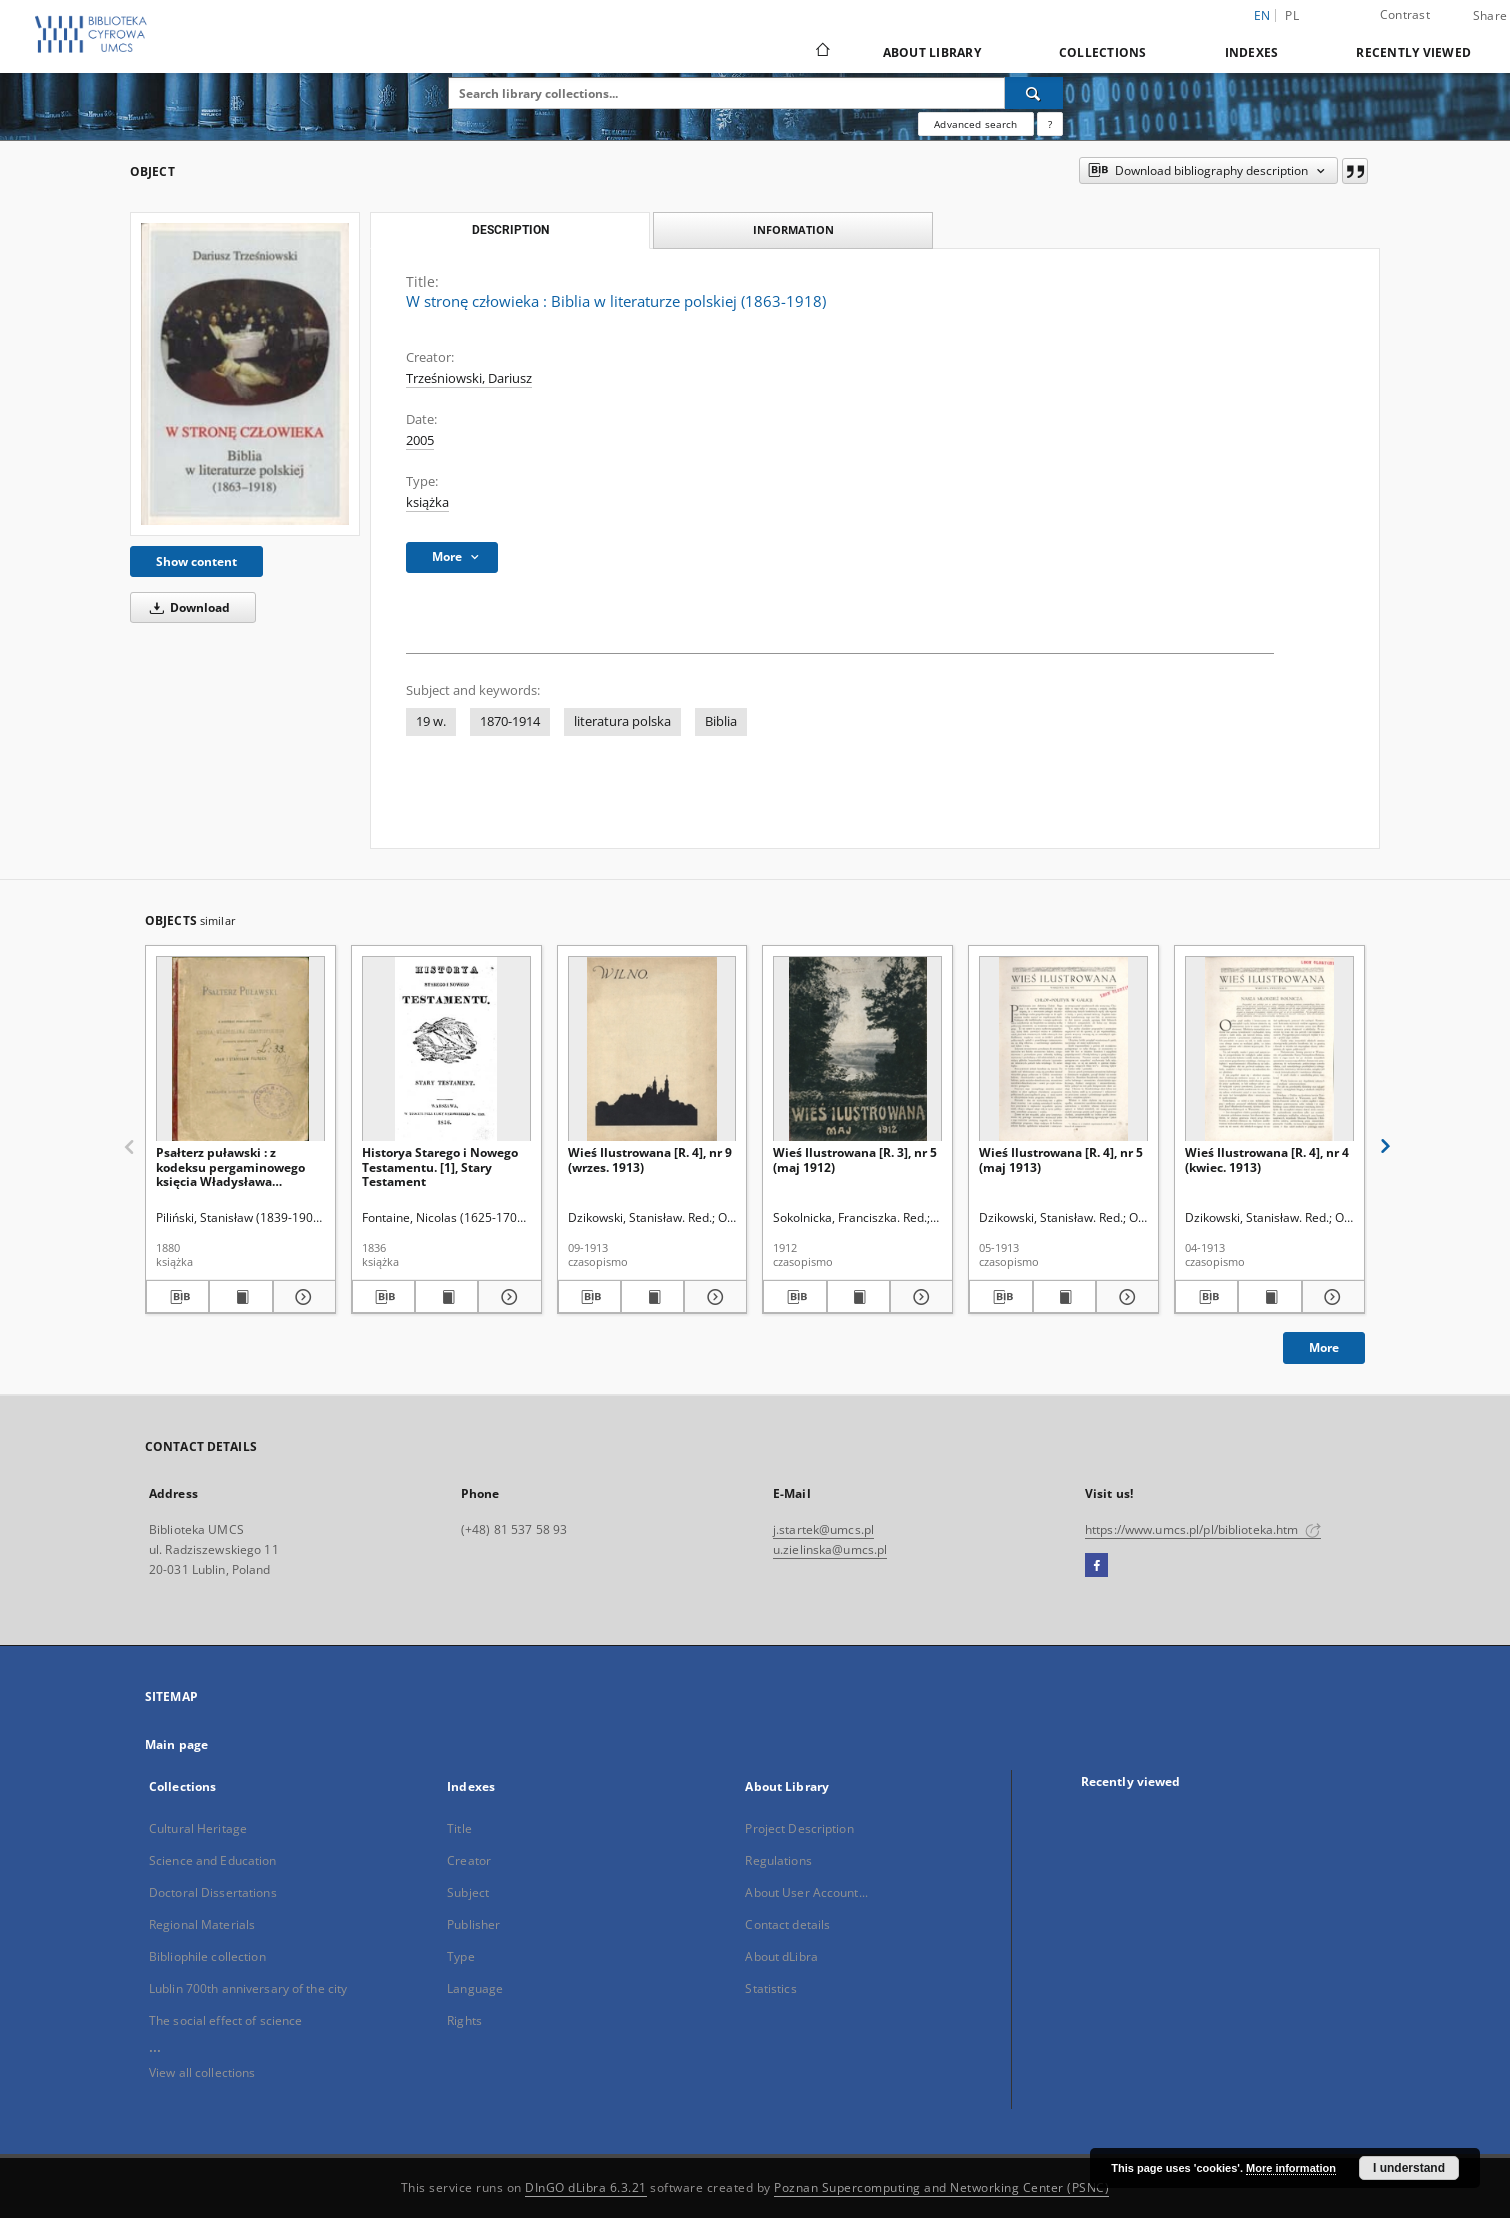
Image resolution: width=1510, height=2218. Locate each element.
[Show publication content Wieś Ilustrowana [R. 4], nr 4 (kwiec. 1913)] (1269, 1297)
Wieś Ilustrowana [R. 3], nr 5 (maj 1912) (855, 1159)
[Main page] (821, 52)
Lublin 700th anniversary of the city (248, 1988)
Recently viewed (1413, 52)
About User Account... (806, 1892)
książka (427, 502)
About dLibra (781, 1956)
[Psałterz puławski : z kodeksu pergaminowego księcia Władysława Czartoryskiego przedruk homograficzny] (240, 1049)
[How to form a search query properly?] (1050, 124)
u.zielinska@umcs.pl (830, 1549)
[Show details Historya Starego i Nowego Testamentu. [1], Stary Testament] (506, 1297)
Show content (196, 561)
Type (460, 1956)
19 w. (431, 721)
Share (1490, 16)
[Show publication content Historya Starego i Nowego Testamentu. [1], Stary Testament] (446, 1297)
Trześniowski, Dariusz (469, 378)
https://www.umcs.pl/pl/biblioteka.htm (1203, 1529)
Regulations (778, 1860)
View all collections (202, 2072)
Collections (1103, 52)
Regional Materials (202, 1924)
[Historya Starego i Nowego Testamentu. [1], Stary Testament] (446, 1049)
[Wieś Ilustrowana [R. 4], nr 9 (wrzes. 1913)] (652, 1049)
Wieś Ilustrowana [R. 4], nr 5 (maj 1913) (1061, 1159)
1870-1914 (510, 721)
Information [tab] (793, 229)
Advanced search (975, 124)
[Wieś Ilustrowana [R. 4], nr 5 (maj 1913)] (1063, 1049)
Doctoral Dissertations (213, 1892)
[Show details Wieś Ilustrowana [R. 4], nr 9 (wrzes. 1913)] (712, 1297)
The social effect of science (225, 2020)
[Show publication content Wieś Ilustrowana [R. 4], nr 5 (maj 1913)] (1064, 1297)
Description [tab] (510, 230)
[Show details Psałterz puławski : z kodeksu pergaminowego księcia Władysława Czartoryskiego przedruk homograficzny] (301, 1297)
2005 (420, 440)
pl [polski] (1292, 15)
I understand (1409, 2168)
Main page (176, 1744)
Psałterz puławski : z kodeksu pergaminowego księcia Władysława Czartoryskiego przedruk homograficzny (230, 1166)
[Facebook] (1096, 1566)
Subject (468, 1892)
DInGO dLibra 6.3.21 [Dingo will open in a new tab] (586, 2187)
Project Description (799, 1828)
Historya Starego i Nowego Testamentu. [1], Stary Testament (440, 1166)
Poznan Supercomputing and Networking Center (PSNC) (941, 2187)
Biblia (721, 721)
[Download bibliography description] (177, 1297)
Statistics (770, 1988)
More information (1291, 2168)
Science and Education (213, 1860)
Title (459, 1828)
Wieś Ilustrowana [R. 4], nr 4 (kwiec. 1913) (1267, 1159)
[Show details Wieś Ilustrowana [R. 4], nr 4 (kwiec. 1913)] (1330, 1297)
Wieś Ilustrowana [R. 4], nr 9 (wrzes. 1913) (650, 1159)
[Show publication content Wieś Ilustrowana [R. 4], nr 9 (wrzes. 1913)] (652, 1297)
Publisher (473, 1924)
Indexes (1252, 52)
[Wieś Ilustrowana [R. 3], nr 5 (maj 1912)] (857, 1049)
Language (475, 1988)
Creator (469, 1860)
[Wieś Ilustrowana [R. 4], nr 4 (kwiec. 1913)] (1269, 1049)
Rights (464, 2020)
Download (186, 607)
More (1324, 1347)
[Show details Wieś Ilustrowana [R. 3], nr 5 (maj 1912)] (918, 1297)
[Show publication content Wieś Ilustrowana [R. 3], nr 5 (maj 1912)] (858, 1297)
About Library (932, 52)
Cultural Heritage (198, 1828)
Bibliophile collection (207, 1956)
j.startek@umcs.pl (823, 1529)
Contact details (787, 1924)
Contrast (1405, 14)
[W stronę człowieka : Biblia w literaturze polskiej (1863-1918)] (245, 373)
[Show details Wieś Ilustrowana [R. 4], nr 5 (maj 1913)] (1124, 1297)
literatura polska (622, 721)
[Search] (1034, 93)
